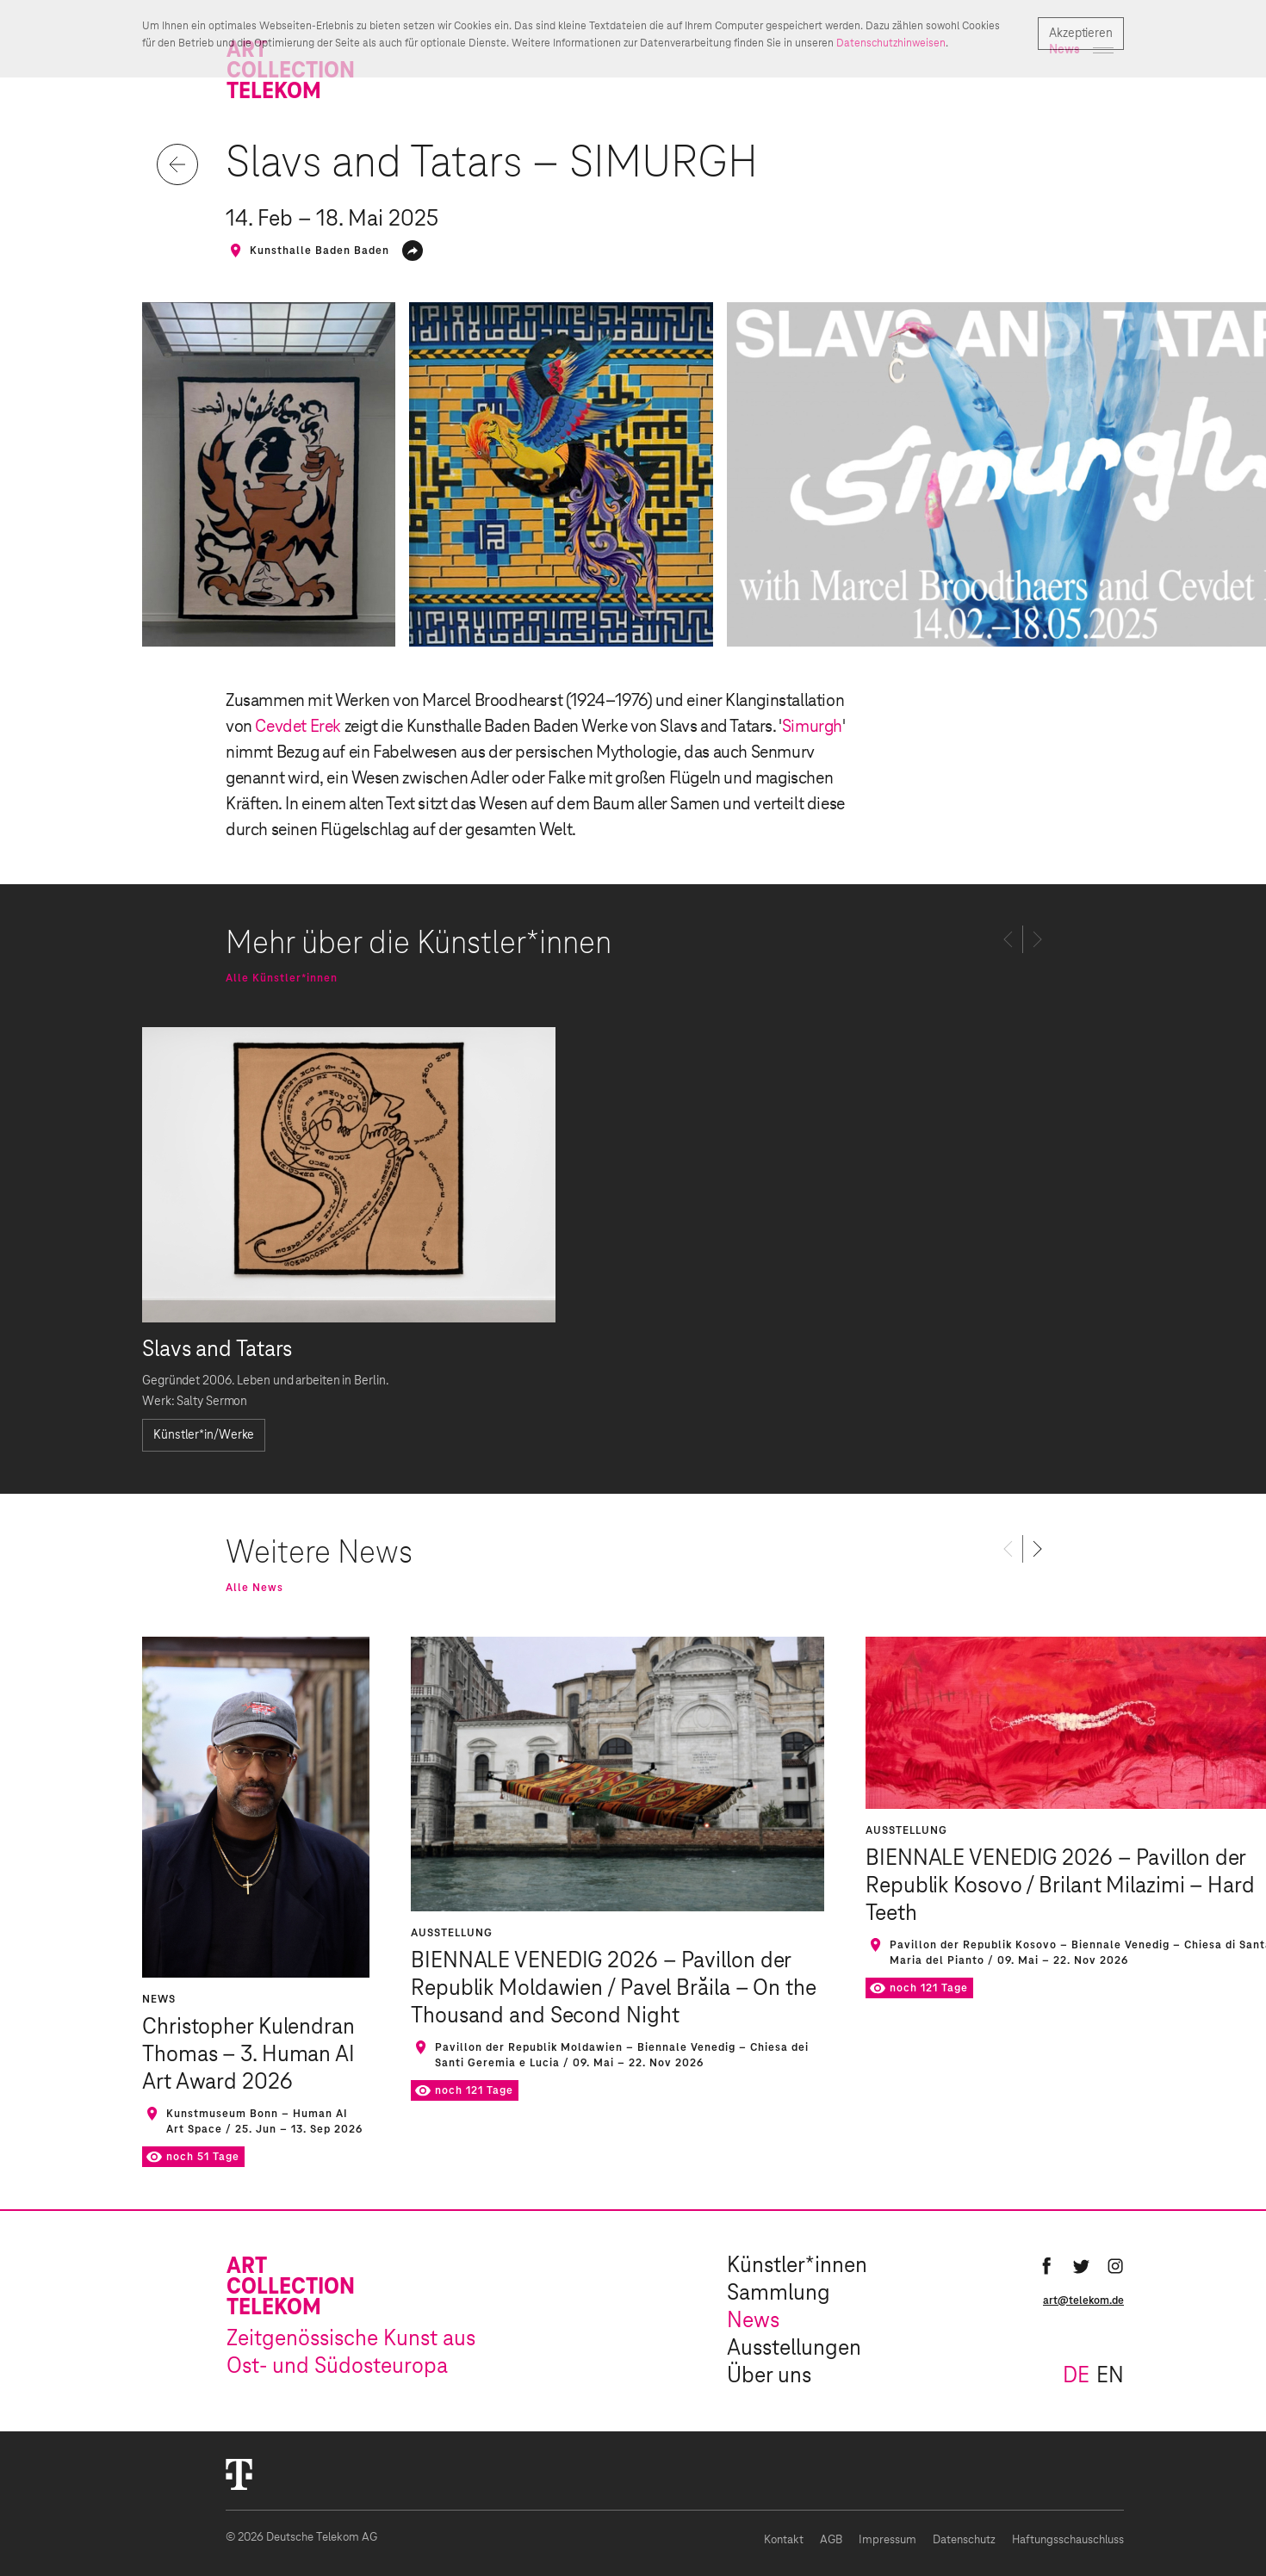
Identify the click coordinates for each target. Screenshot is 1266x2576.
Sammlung (778, 2294)
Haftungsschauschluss (1068, 2540)
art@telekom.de (1083, 2300)
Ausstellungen (794, 2349)
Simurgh (812, 726)
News (753, 2321)
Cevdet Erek (298, 726)
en (1110, 2376)
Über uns (769, 2376)
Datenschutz (964, 2540)
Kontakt (784, 2540)
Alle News (254, 1588)
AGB (831, 2540)
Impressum (887, 2540)
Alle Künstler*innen (282, 978)
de (1076, 2376)
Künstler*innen (797, 2266)
